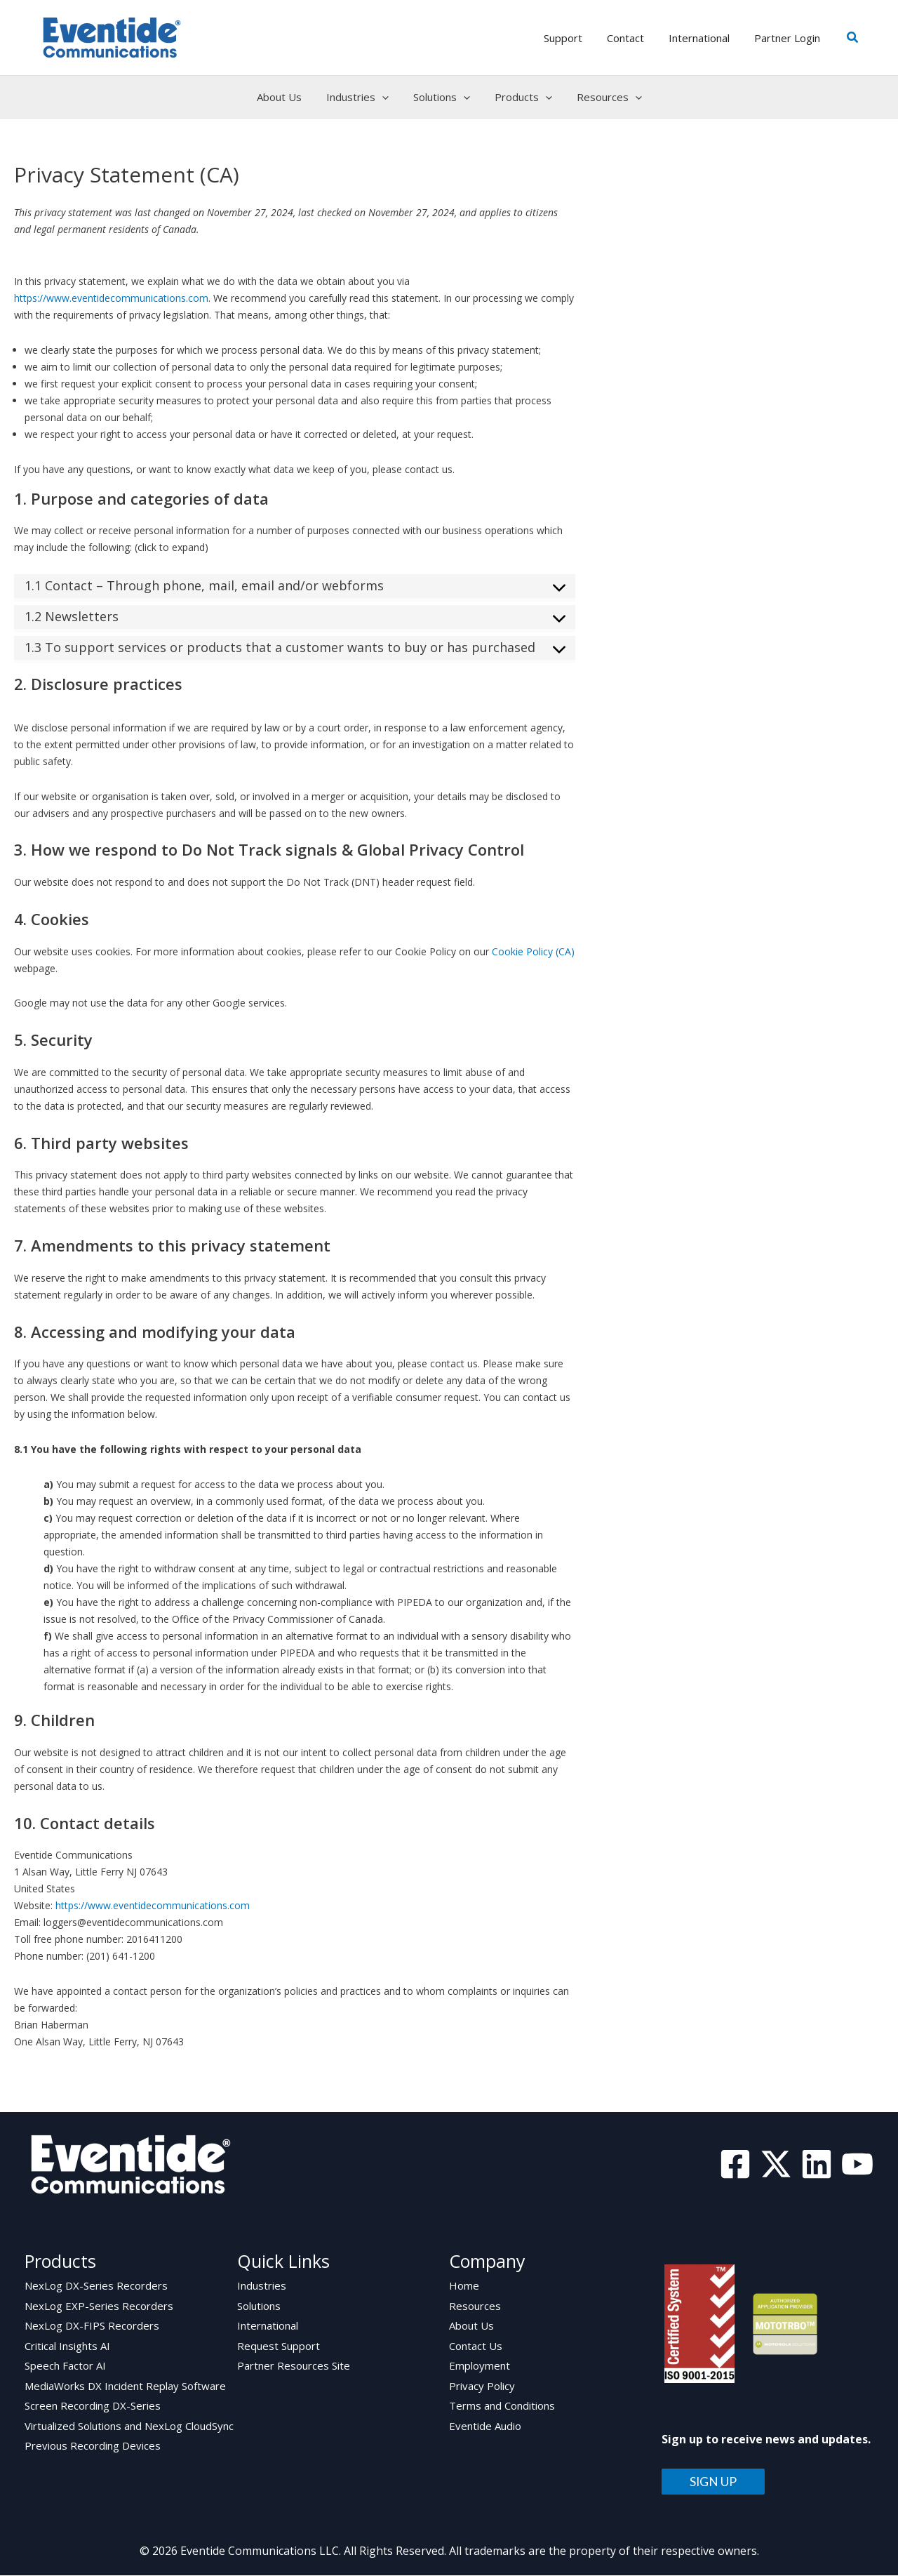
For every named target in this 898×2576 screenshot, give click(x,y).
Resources (475, 2306)
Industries (261, 2286)
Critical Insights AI (67, 2347)
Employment (479, 2368)
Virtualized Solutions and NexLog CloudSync (129, 2429)
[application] (385, 97)
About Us (471, 2327)
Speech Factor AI (65, 2368)
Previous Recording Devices (93, 2449)
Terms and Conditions (502, 2408)
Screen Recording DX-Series (93, 2408)
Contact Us (475, 2347)
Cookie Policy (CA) (533, 951)
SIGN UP (713, 2482)
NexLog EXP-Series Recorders (99, 2306)
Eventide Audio (485, 2429)
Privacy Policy (482, 2388)
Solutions (259, 2306)
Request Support (278, 2347)
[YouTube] (857, 2164)
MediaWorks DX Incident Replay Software (125, 2388)
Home (464, 2286)
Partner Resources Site (293, 2368)
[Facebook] (735, 2164)
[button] (853, 38)
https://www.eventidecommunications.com (111, 298)
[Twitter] (776, 2164)
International (267, 2327)
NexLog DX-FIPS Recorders (92, 2327)
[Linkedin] (816, 2164)
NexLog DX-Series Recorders (96, 2286)
